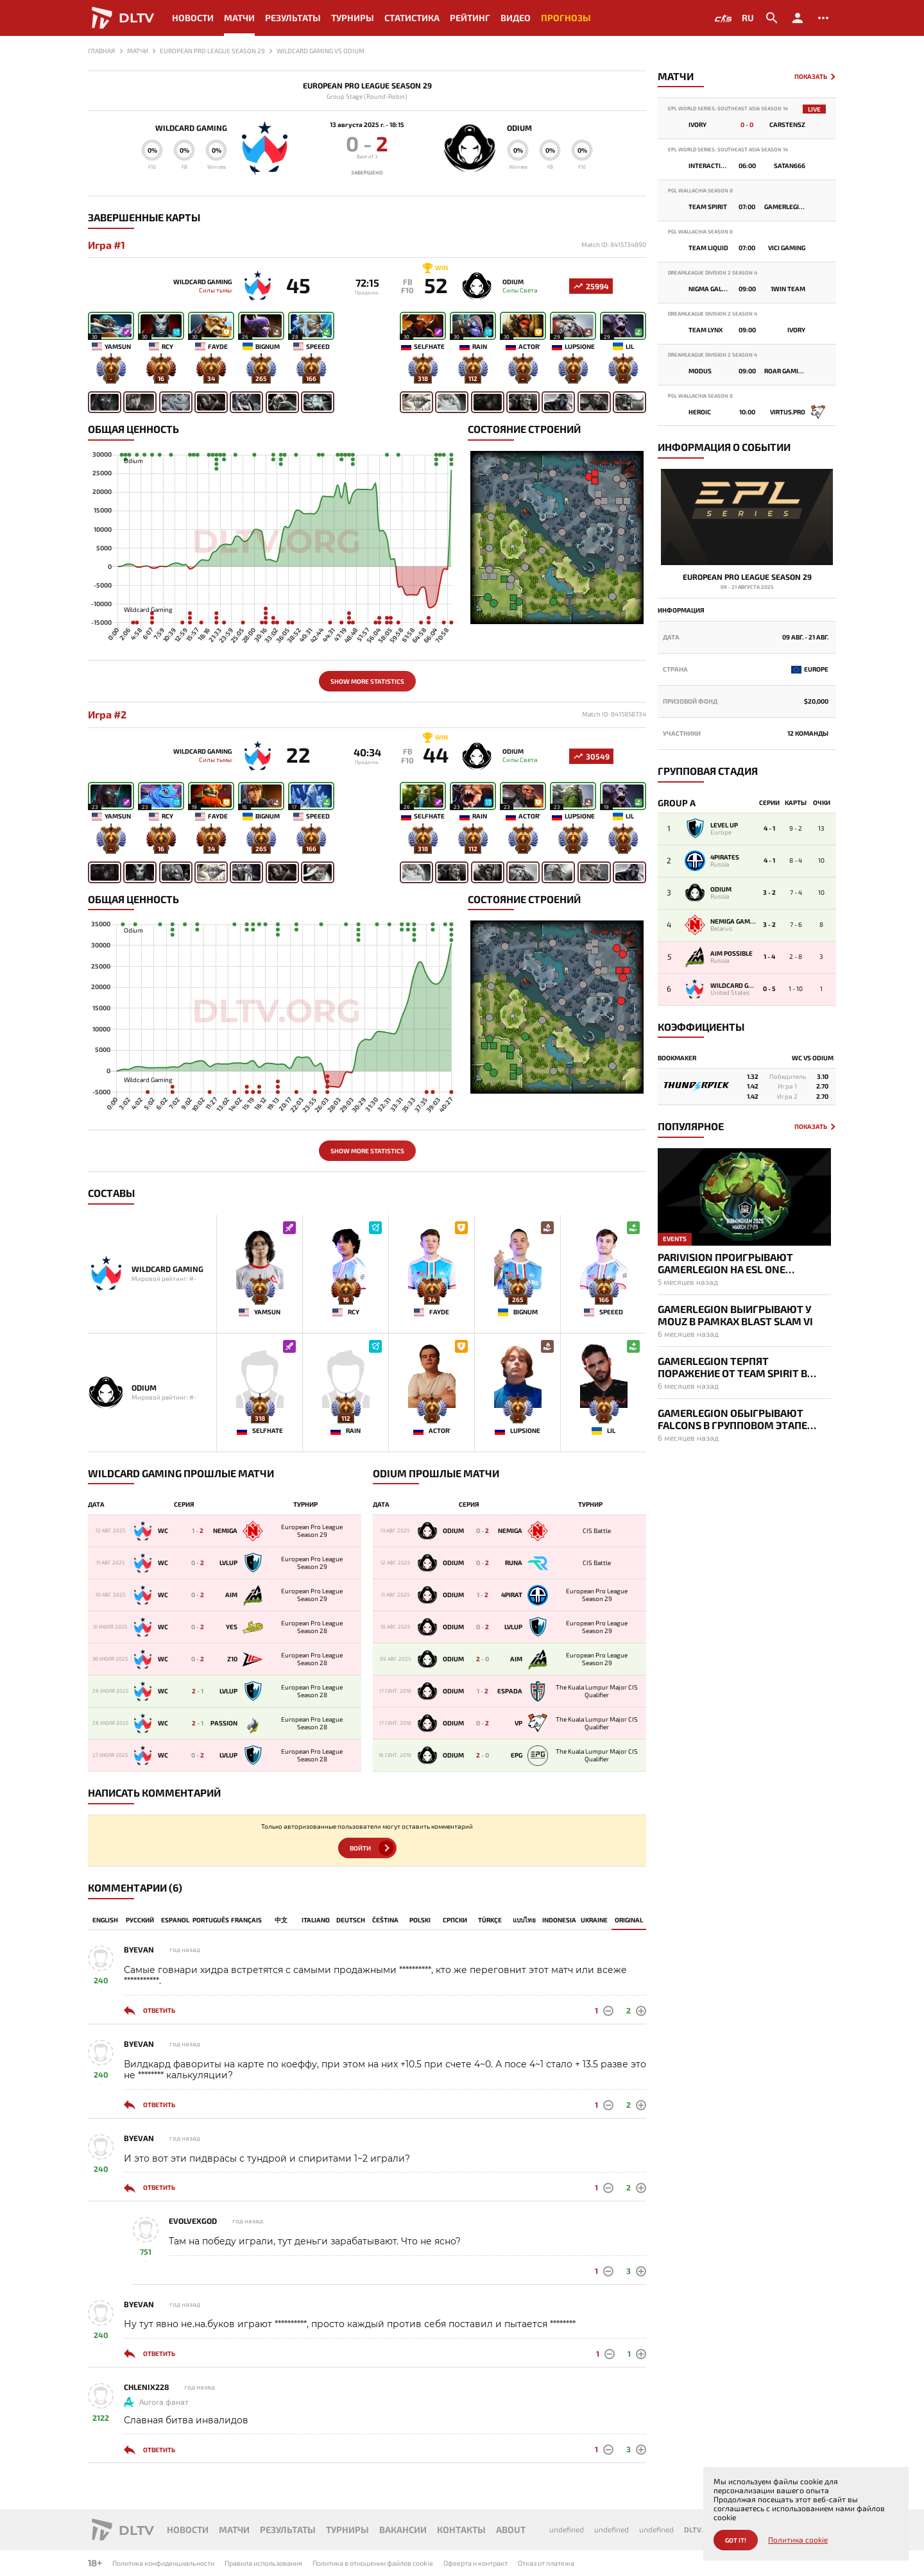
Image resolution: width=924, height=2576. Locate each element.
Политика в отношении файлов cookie (372, 2563)
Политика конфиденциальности (163, 2563)
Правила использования (263, 2563)
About (511, 2529)
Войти (360, 1848)
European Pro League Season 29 (367, 85)
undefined (566, 2529)
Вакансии (403, 2529)
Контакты (461, 2529)
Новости (193, 17)
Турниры (352, 17)
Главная (101, 51)
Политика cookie (798, 2540)
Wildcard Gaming (191, 127)
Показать (810, 76)
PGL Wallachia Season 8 (700, 191)
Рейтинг (470, 17)
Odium (519, 127)
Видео (516, 17)
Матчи (239, 17)
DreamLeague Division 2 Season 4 (712, 273)
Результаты (293, 17)
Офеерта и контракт (475, 2563)
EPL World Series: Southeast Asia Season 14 (728, 109)
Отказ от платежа (546, 2563)
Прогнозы (566, 17)
